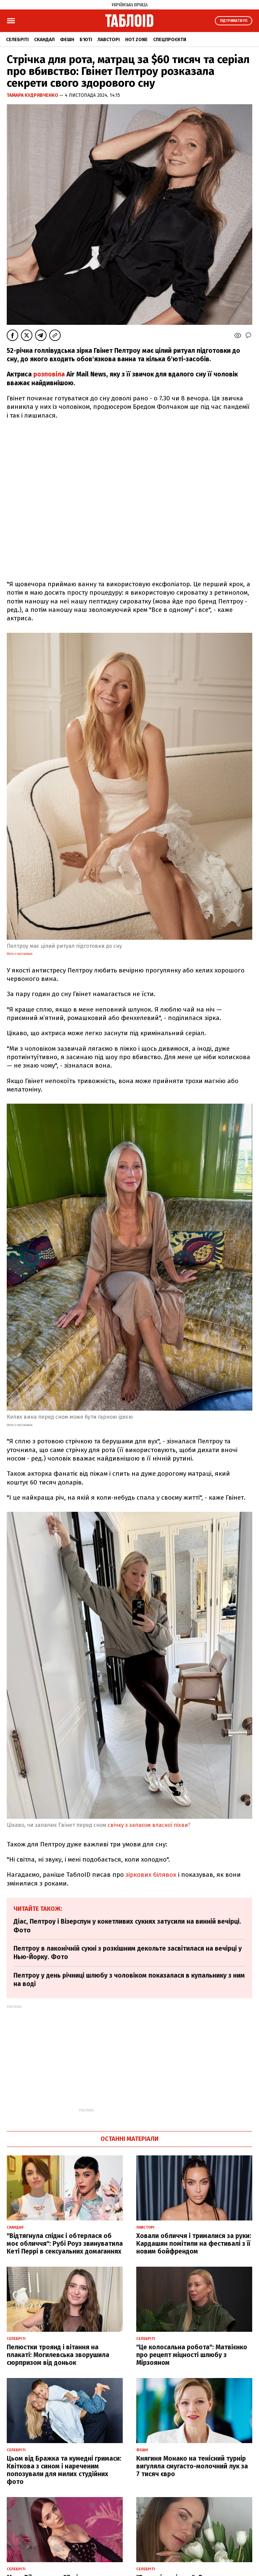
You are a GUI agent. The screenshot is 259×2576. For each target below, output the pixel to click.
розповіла (49, 374)
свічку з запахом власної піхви (148, 1825)
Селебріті (17, 40)
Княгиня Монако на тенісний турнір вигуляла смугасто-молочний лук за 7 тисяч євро (192, 2466)
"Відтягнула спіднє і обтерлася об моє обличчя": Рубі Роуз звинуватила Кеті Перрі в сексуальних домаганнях (65, 2243)
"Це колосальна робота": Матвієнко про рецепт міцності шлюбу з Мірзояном (191, 2355)
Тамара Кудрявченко (33, 95)
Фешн (67, 40)
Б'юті (86, 40)
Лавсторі (108, 40)
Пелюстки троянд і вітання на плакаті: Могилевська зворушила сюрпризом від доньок (58, 2355)
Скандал (44, 40)
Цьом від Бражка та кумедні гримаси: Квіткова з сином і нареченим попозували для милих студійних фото (64, 2470)
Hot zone (136, 40)
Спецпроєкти (169, 40)
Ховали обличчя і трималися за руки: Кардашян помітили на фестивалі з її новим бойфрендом (193, 2243)
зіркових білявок (150, 1874)
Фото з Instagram (19, 954)
